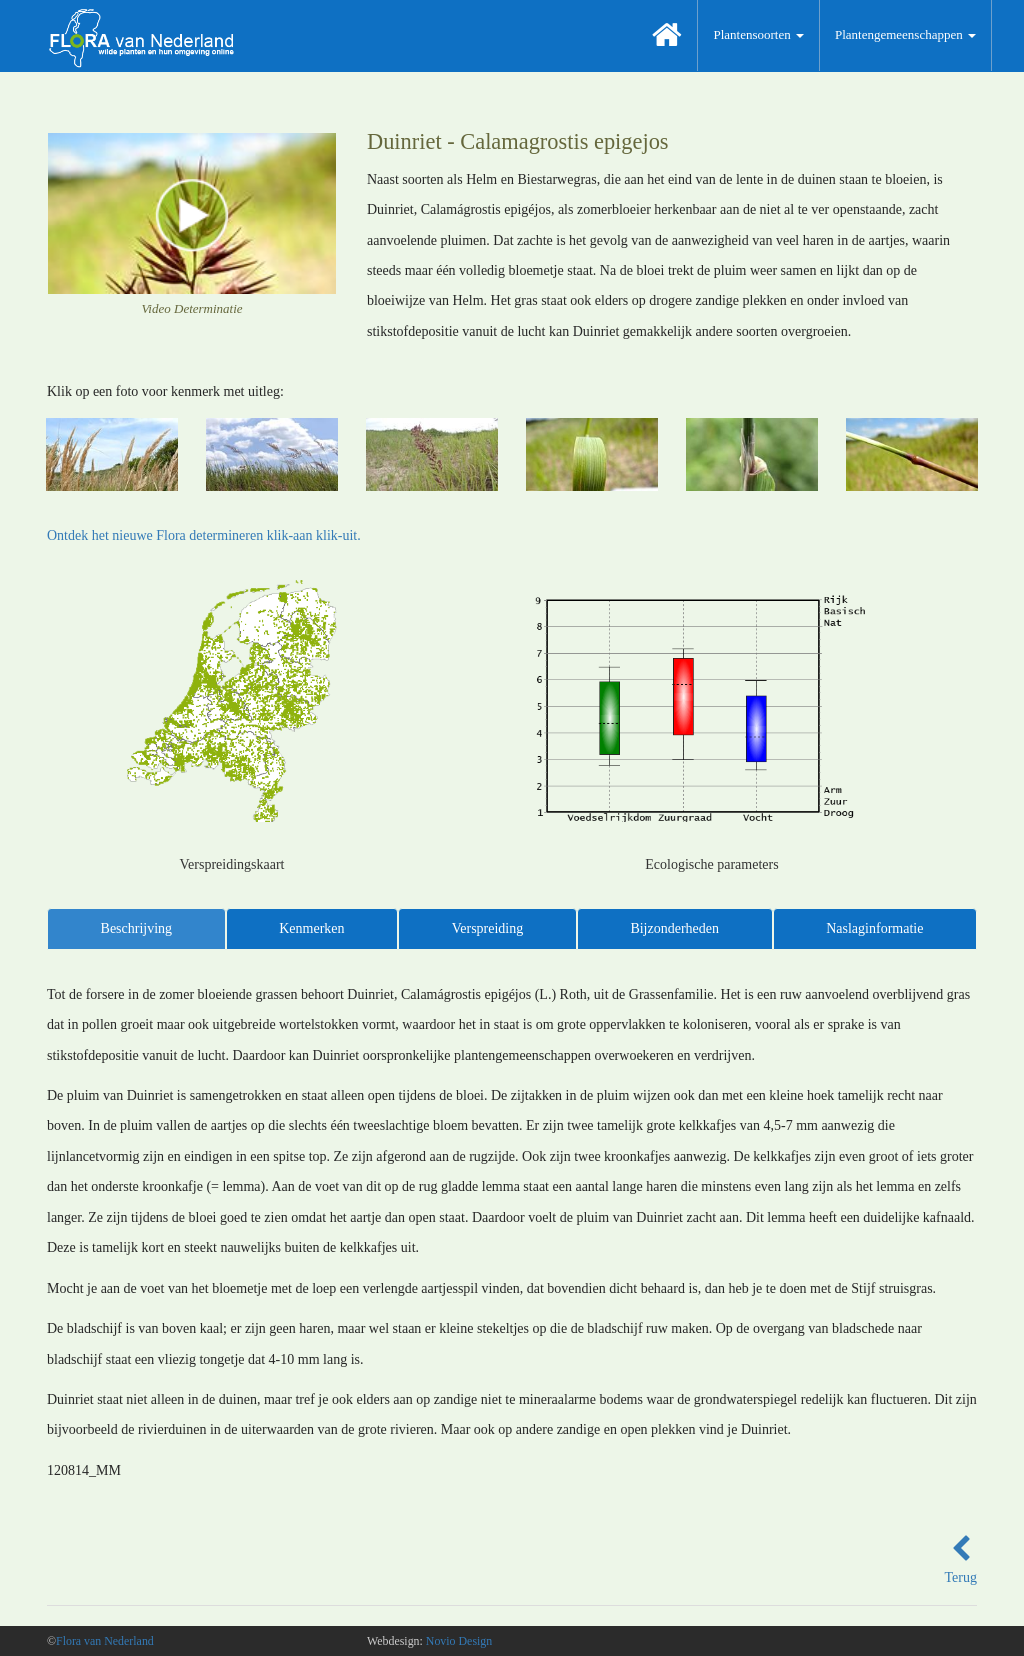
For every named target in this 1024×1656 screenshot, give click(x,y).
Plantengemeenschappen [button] (905, 34)
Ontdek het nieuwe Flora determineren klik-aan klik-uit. (204, 535)
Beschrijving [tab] (137, 928)
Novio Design (459, 1641)
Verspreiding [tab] (488, 928)
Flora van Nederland (105, 1641)
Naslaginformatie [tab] (874, 928)
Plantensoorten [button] (758, 34)
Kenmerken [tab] (311, 928)
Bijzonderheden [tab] (674, 928)
